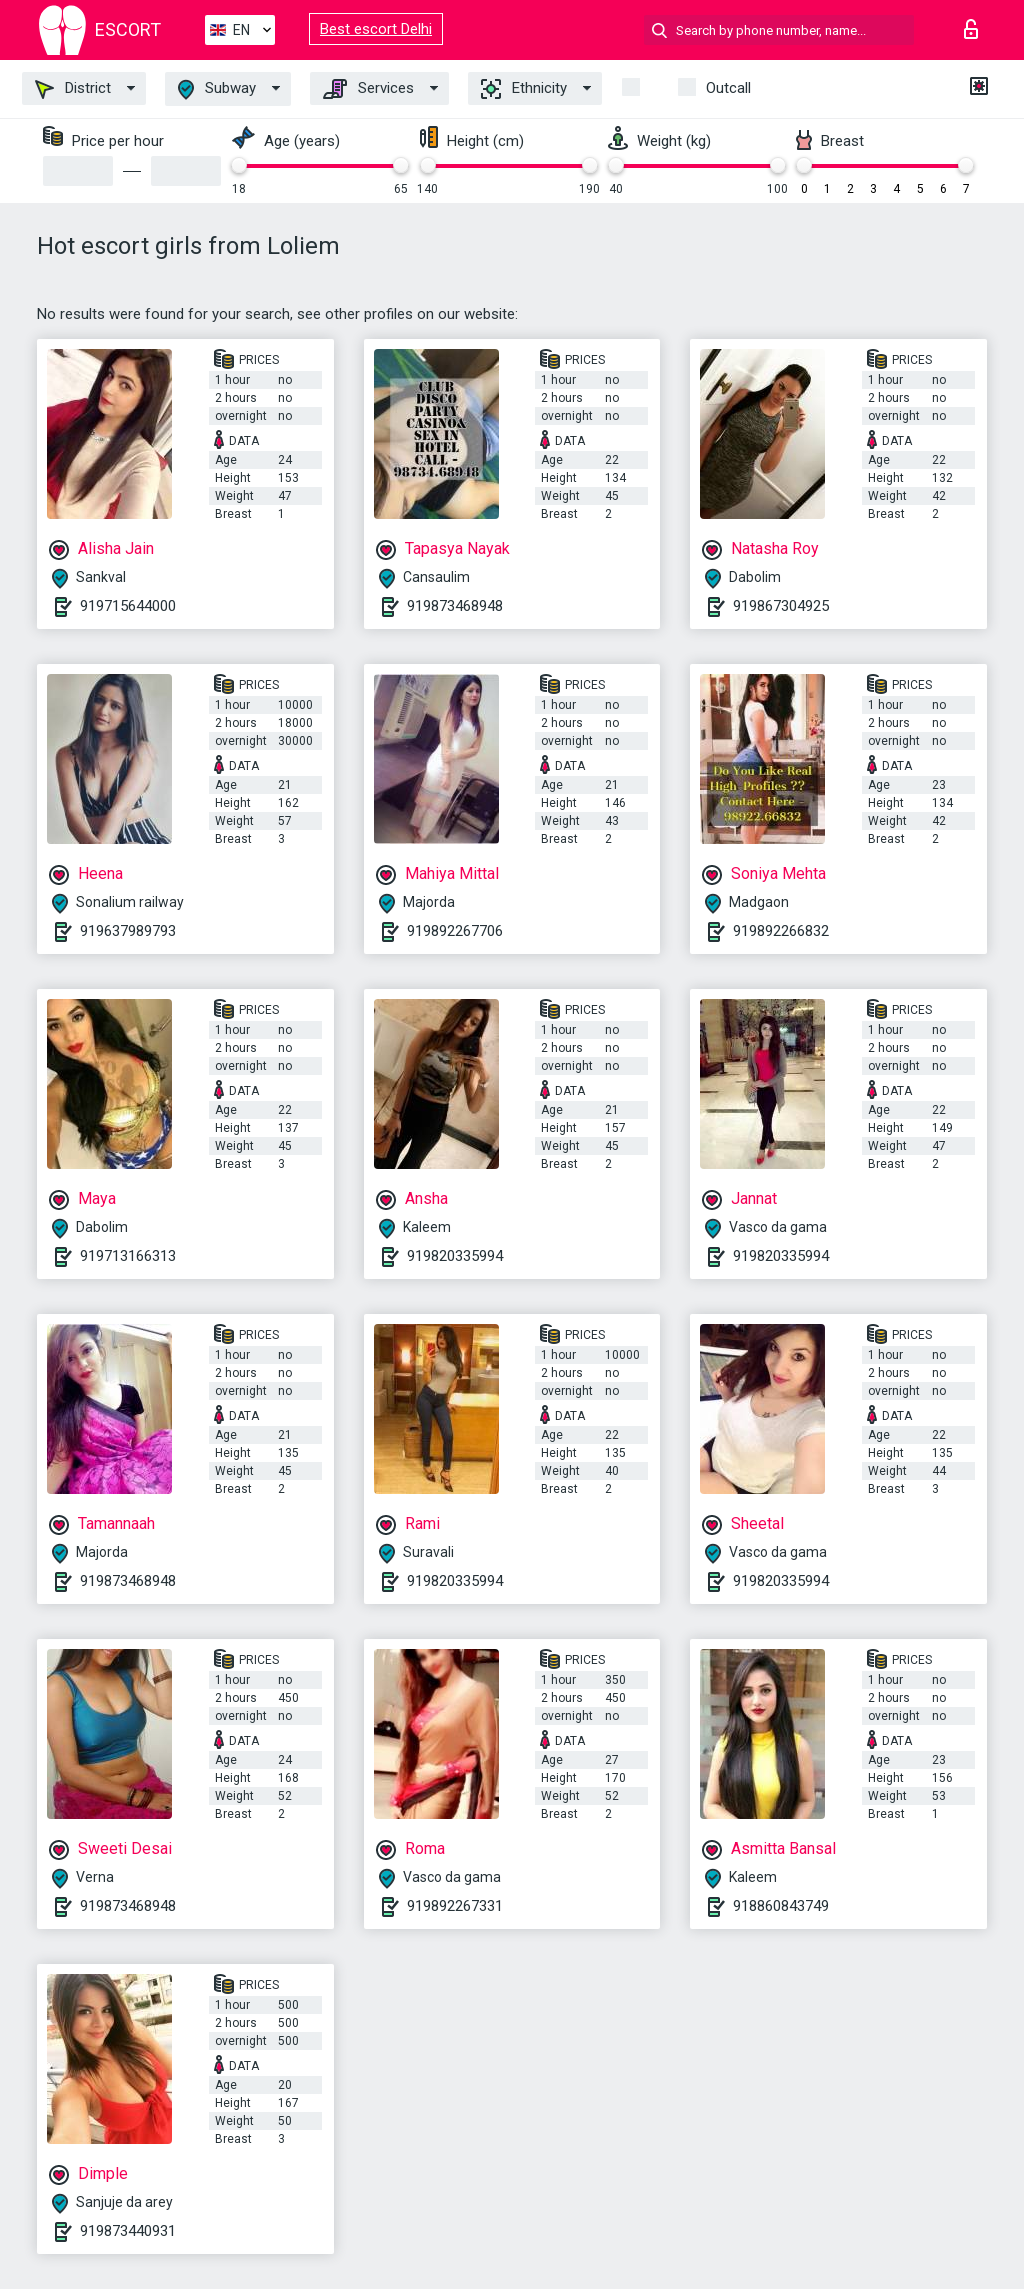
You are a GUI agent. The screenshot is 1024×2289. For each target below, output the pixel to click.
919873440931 (128, 2231)
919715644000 (128, 606)
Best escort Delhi (376, 29)
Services (368, 89)
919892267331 (455, 1906)
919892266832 (781, 931)
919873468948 (455, 606)
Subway (217, 89)
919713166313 (128, 1256)
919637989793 (128, 931)
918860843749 (781, 1906)
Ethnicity (524, 89)
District (73, 89)
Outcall (728, 88)
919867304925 (781, 606)
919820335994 (455, 1256)
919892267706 (455, 931)
